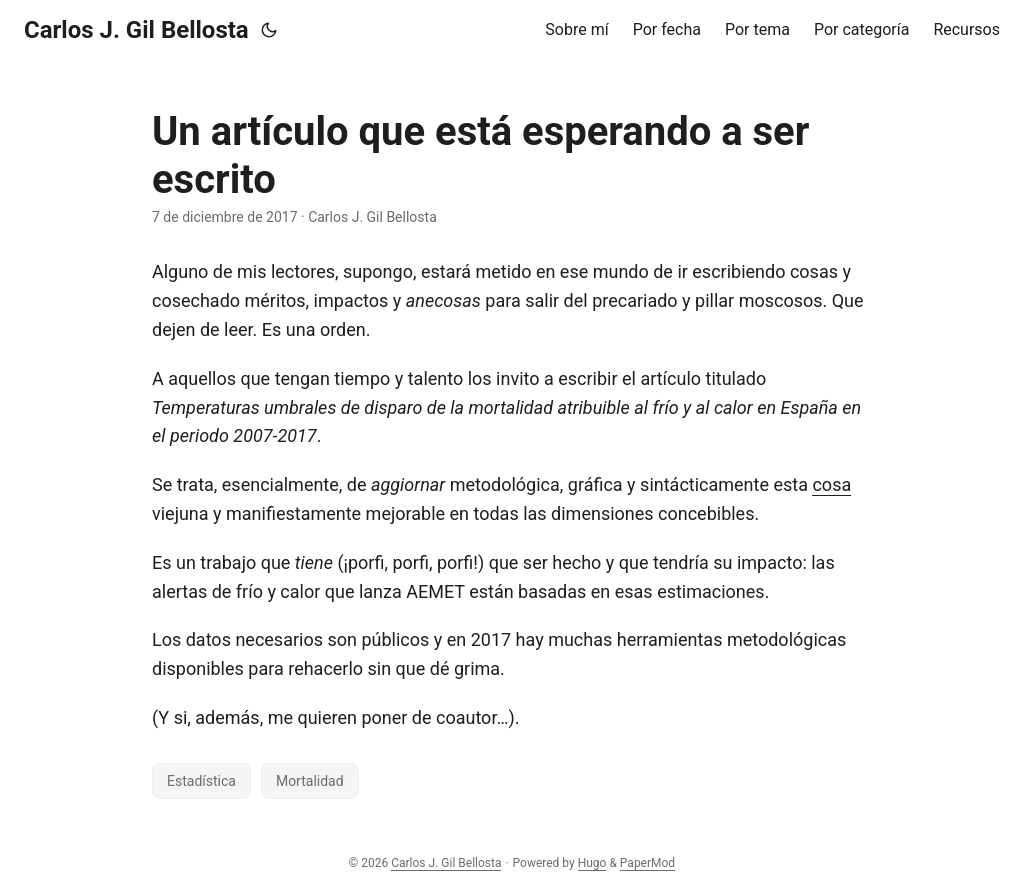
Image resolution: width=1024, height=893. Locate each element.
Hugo (592, 863)
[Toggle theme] (269, 30)
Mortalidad (310, 781)
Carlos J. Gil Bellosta (136, 30)
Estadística (201, 781)
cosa (831, 484)
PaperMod (647, 863)
